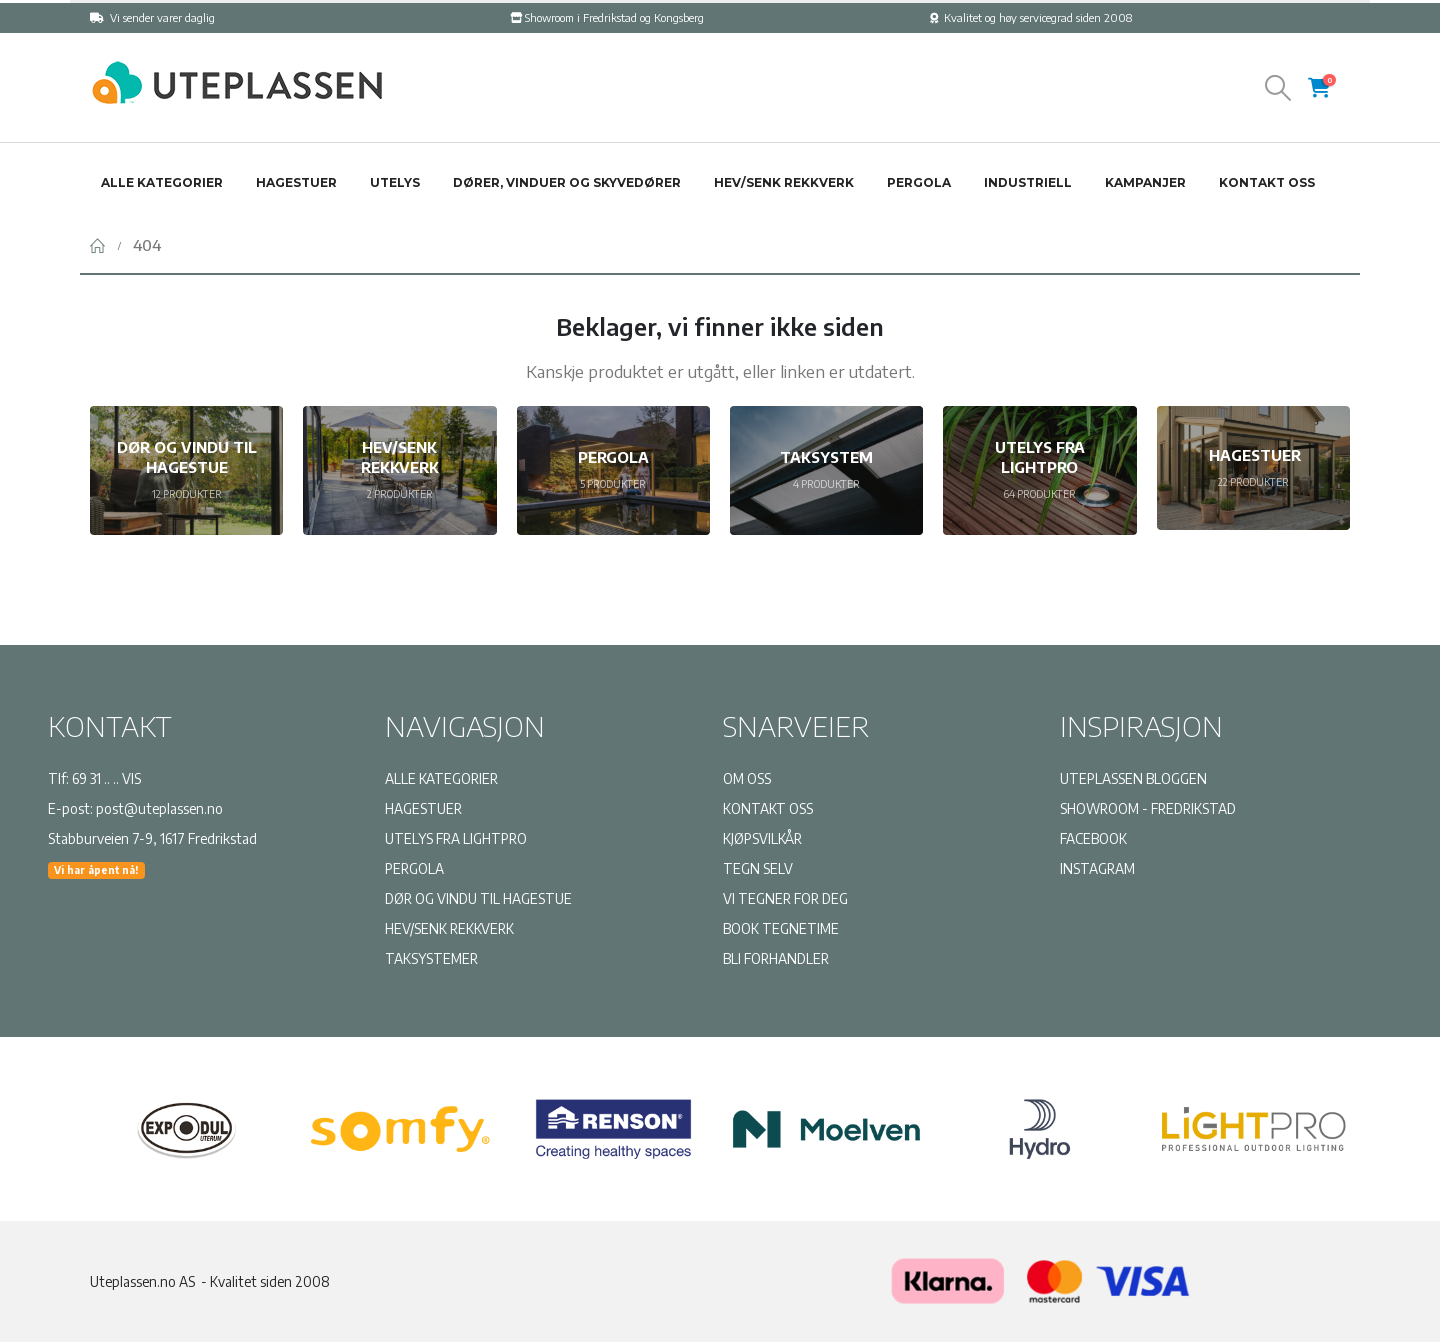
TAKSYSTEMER (431, 958)
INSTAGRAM (1097, 868)
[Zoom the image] (235, 69)
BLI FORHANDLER (776, 958)
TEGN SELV (758, 868)
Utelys (395, 182)
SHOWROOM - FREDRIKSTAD (1148, 808)
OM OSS (747, 778)
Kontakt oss (1267, 182)
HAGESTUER (423, 808)
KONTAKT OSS (768, 808)
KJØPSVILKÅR (762, 838)
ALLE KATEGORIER (441, 778)
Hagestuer (296, 182)
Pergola (919, 182)
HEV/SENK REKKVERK (449, 928)
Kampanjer (1145, 182)
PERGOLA (414, 868)
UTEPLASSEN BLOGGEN (1133, 778)
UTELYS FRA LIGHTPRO (456, 838)
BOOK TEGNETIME (781, 928)
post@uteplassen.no (159, 808)
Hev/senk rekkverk (784, 182)
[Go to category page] (186, 470)
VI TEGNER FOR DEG (785, 898)
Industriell (1028, 182)
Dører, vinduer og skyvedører (567, 182)
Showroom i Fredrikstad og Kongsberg (607, 17)
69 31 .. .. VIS (106, 778)
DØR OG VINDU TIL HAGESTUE (478, 898)
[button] (1278, 88)
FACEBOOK (1093, 838)
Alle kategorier (162, 182)
